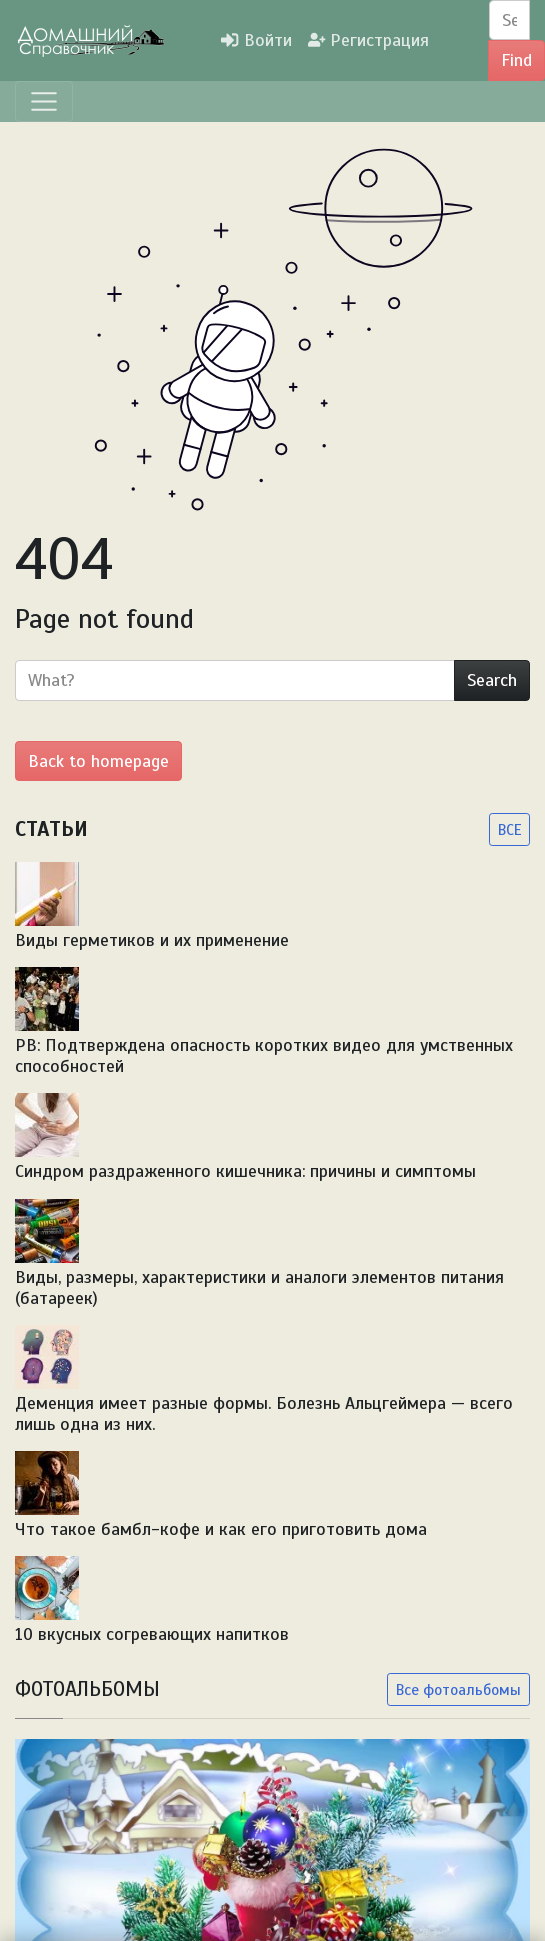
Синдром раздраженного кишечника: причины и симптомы (245, 1171)
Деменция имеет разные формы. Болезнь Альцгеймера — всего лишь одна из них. (264, 1413)
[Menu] (44, 102)
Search (492, 680)
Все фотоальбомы (458, 1689)
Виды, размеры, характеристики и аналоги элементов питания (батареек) (259, 1287)
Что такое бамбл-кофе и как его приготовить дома (221, 1529)
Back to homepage (98, 761)
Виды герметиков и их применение (152, 940)
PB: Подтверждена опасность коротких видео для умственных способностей (264, 1055)
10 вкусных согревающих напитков (152, 1634)
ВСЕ (509, 829)
